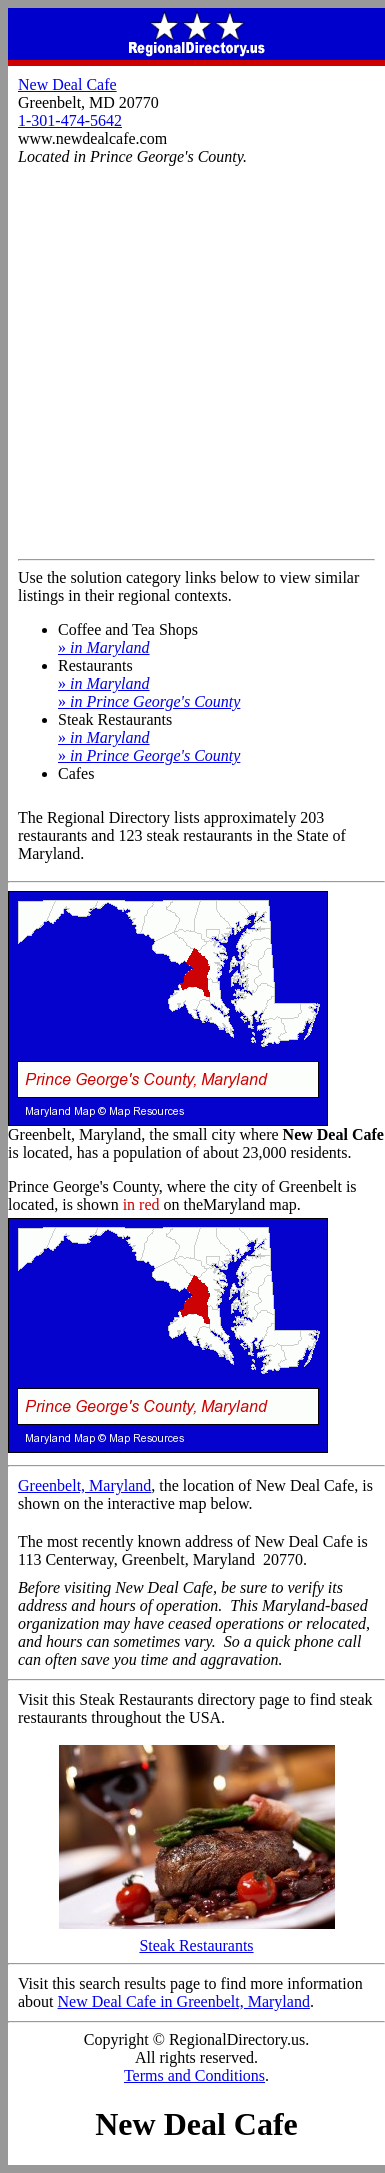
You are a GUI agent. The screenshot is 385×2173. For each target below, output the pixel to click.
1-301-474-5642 (70, 120)
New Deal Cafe (67, 84)
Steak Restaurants (197, 1938)
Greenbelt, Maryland (84, 1485)
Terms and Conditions (194, 2075)
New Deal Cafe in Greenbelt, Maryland (184, 2001)
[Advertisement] (187, 361)
